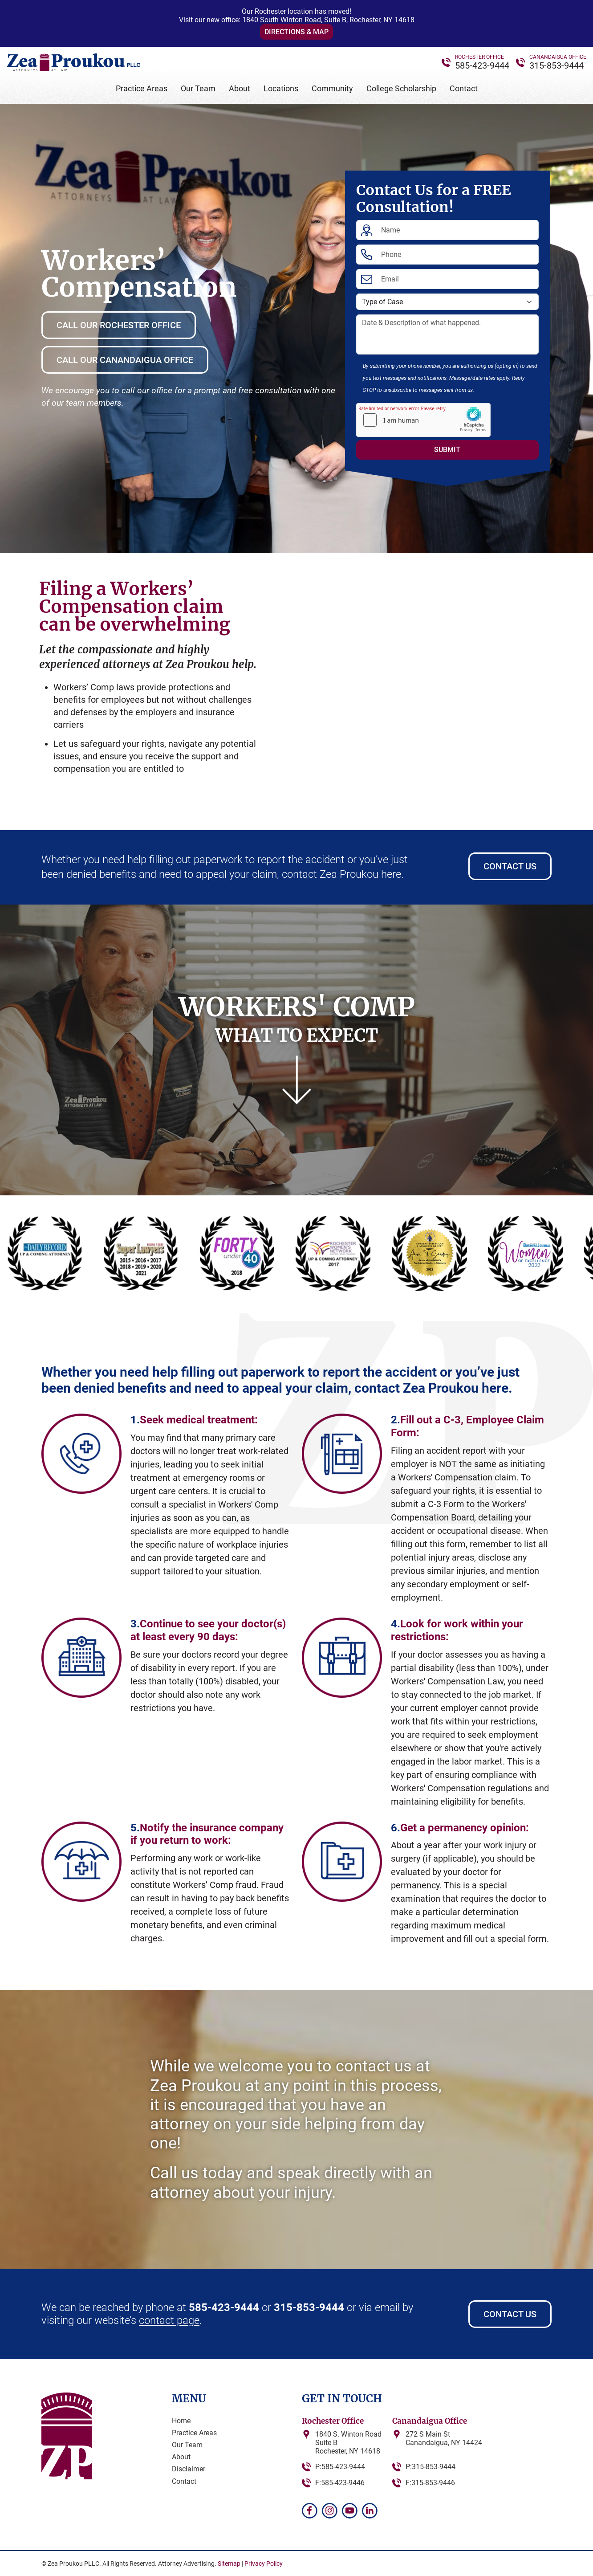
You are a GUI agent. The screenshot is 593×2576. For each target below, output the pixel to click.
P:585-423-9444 (340, 2466)
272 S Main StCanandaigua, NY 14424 (444, 2438)
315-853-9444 (556, 65)
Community (332, 88)
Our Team (198, 88)
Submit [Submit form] (447, 449)
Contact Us (509, 866)
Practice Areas (141, 88)
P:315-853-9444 (430, 2466)
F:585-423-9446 (340, 2482)
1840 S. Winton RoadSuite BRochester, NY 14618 (348, 2442)
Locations (281, 88)
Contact (464, 88)
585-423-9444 (482, 65)
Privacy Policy (263, 2563)
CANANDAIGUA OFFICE (557, 57)
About (239, 88)
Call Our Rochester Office (119, 325)
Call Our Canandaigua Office (125, 360)
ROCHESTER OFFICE (479, 57)
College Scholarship (401, 88)
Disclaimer (188, 2469)
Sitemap (229, 2563)
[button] (41, 819)
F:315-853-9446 (430, 2482)
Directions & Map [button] (296, 32)
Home (181, 2421)
